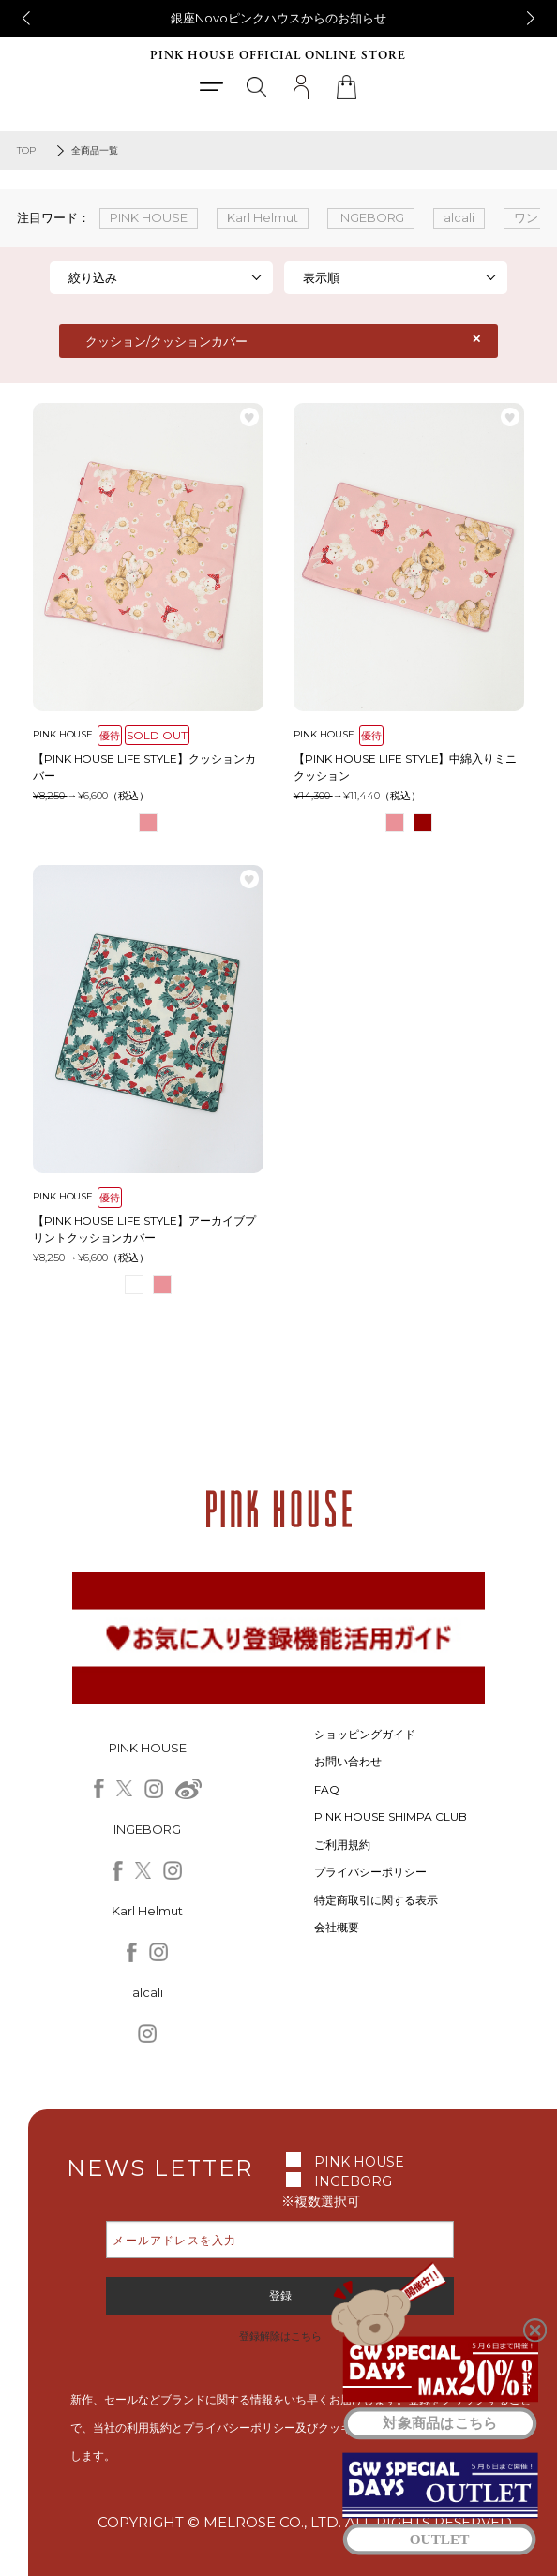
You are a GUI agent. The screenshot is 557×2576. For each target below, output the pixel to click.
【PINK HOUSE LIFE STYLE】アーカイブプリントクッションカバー (145, 1229)
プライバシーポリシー (370, 1872)
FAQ (326, 1789)
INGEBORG (353, 2181)
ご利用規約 (342, 1845)
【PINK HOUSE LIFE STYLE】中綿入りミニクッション (406, 767)
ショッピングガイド (364, 1734)
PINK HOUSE (359, 2161)
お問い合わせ (348, 1761)
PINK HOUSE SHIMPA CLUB (390, 1816)
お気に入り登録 (249, 417)
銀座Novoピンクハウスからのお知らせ (278, 17)
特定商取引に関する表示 (376, 1900)
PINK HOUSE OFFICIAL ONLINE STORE (278, 56)
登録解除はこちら (280, 2336)
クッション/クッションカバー (166, 341)
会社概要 (336, 1927)
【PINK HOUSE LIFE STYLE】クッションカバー (145, 767)
